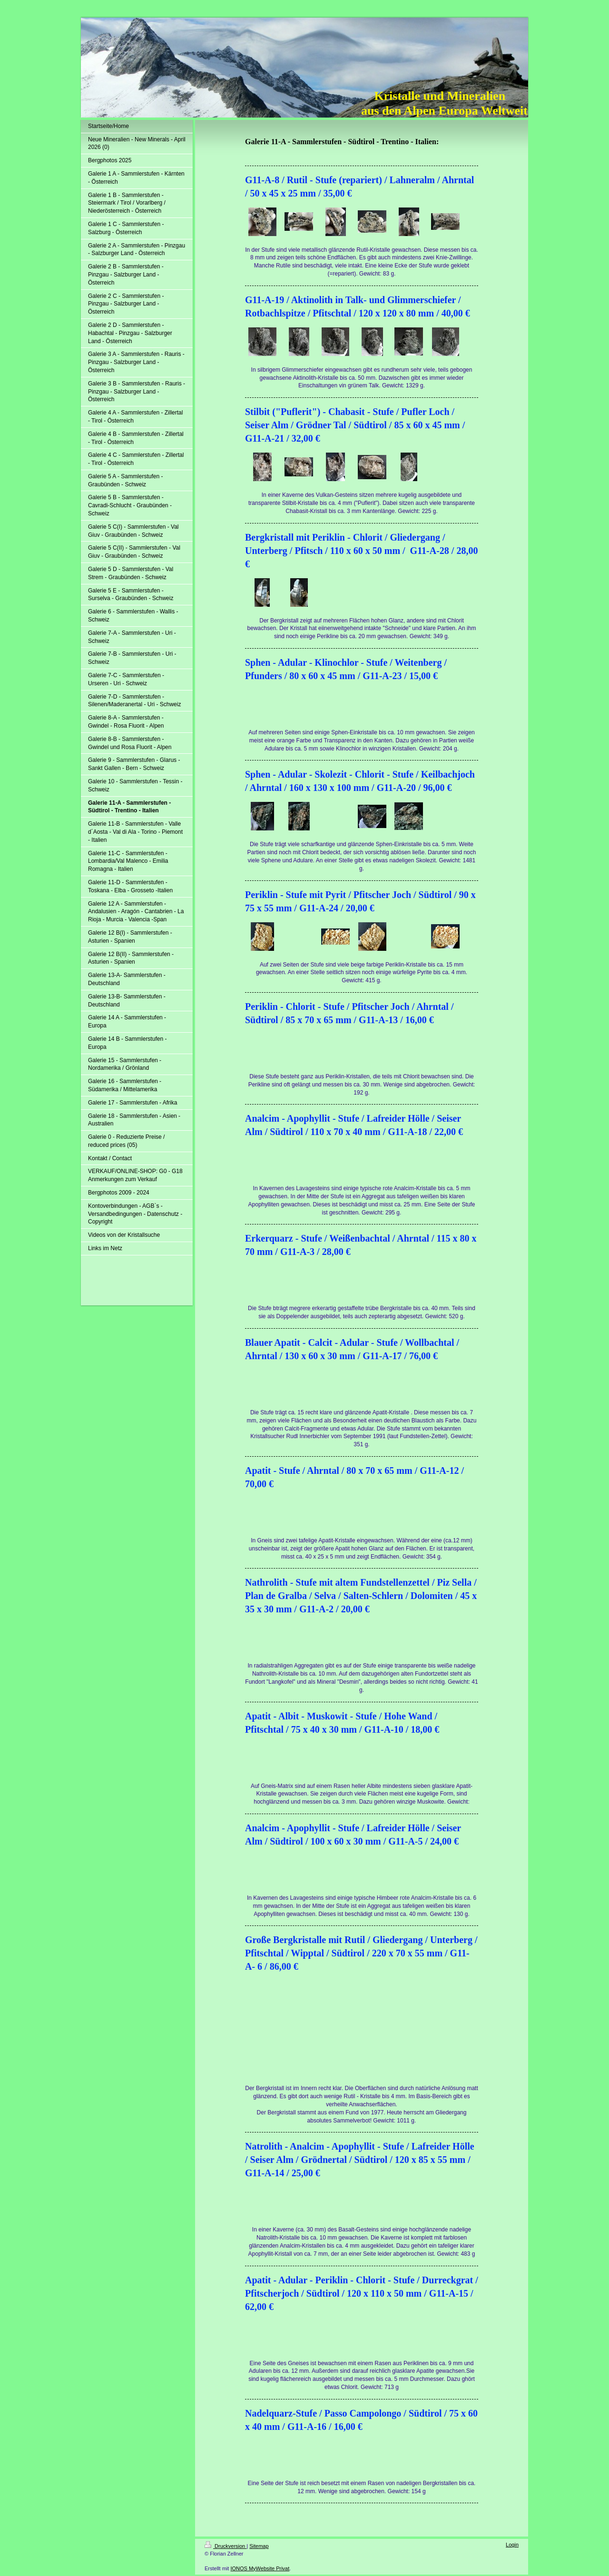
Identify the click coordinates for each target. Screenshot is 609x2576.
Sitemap (258, 2546)
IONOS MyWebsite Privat (259, 2568)
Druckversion (225, 2546)
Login (512, 2544)
